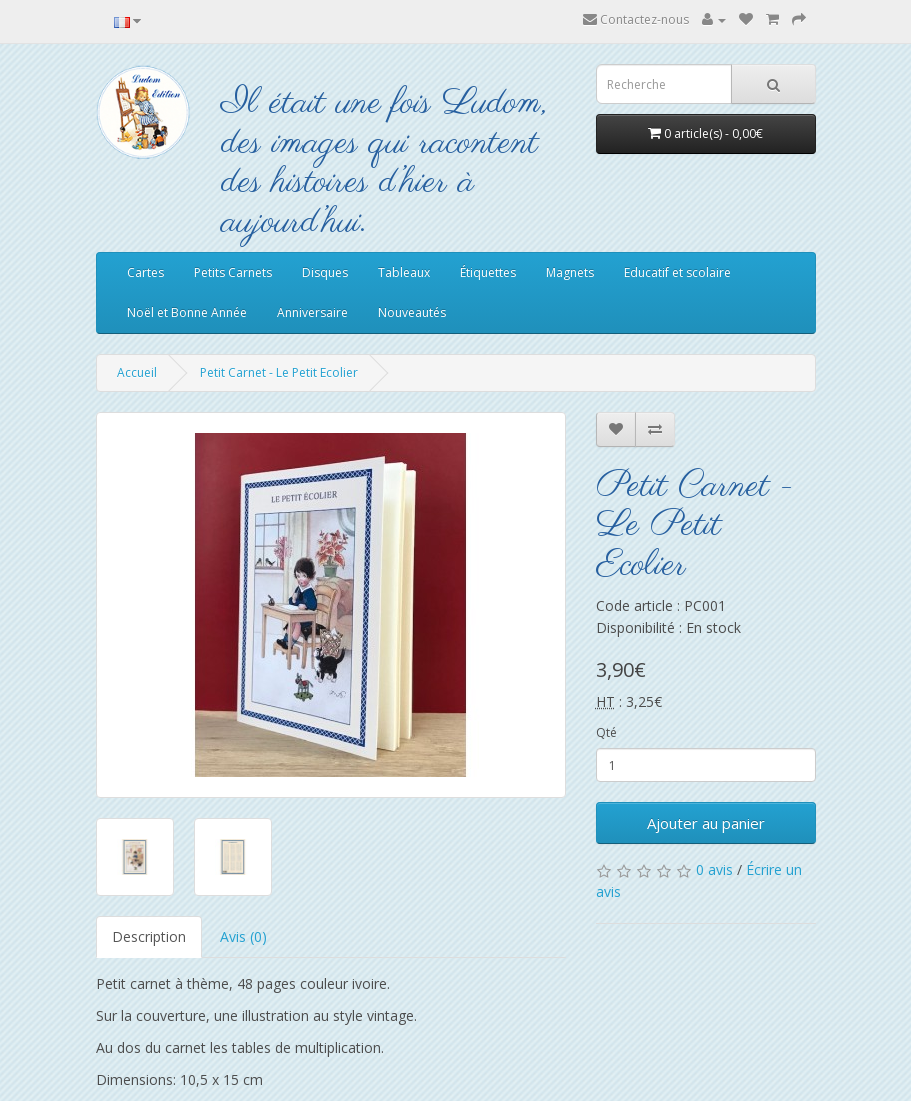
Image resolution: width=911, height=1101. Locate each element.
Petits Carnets (233, 272)
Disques (325, 272)
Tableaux (404, 272)
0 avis (714, 869)
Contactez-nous (636, 19)
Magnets (570, 272)
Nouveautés (412, 312)
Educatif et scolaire (677, 272)
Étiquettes (488, 272)
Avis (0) (243, 936)
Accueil (137, 372)
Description (149, 936)
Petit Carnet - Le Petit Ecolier (279, 372)
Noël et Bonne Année (187, 312)
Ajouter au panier (706, 823)
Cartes (145, 272)
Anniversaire (312, 312)
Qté (606, 732)
